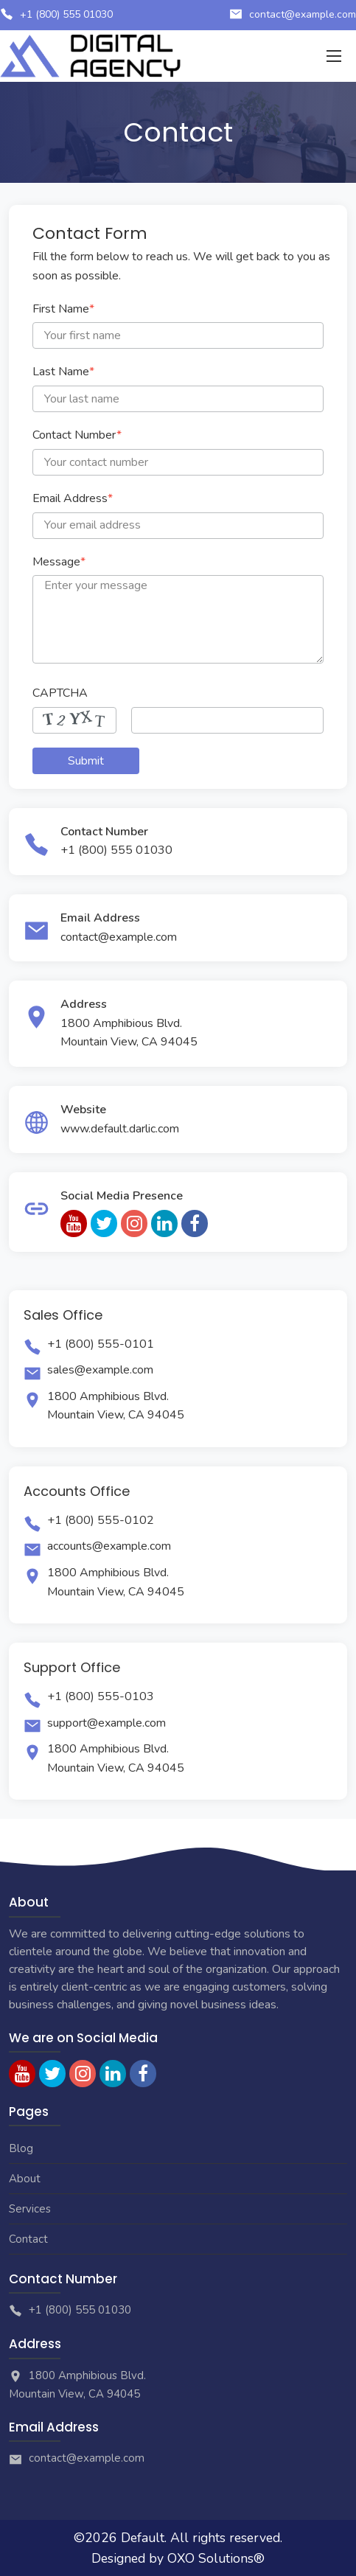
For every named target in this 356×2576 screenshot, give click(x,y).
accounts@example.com (109, 1546)
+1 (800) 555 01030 (66, 14)
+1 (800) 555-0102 (100, 1520)
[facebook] (194, 1223)
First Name (63, 309)
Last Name (63, 371)
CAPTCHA (60, 693)
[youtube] (73, 1223)
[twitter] (104, 1223)
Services (30, 2208)
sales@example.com (100, 1370)
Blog (21, 2148)
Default (142, 2538)
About (25, 2178)
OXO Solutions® (216, 2558)
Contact (28, 2239)
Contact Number (77, 435)
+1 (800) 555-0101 (100, 1344)
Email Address (72, 498)
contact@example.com (302, 14)
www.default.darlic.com (119, 1129)
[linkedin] (164, 1223)
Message (58, 562)
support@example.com (106, 1723)
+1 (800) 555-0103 (100, 1696)
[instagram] (134, 1223)
